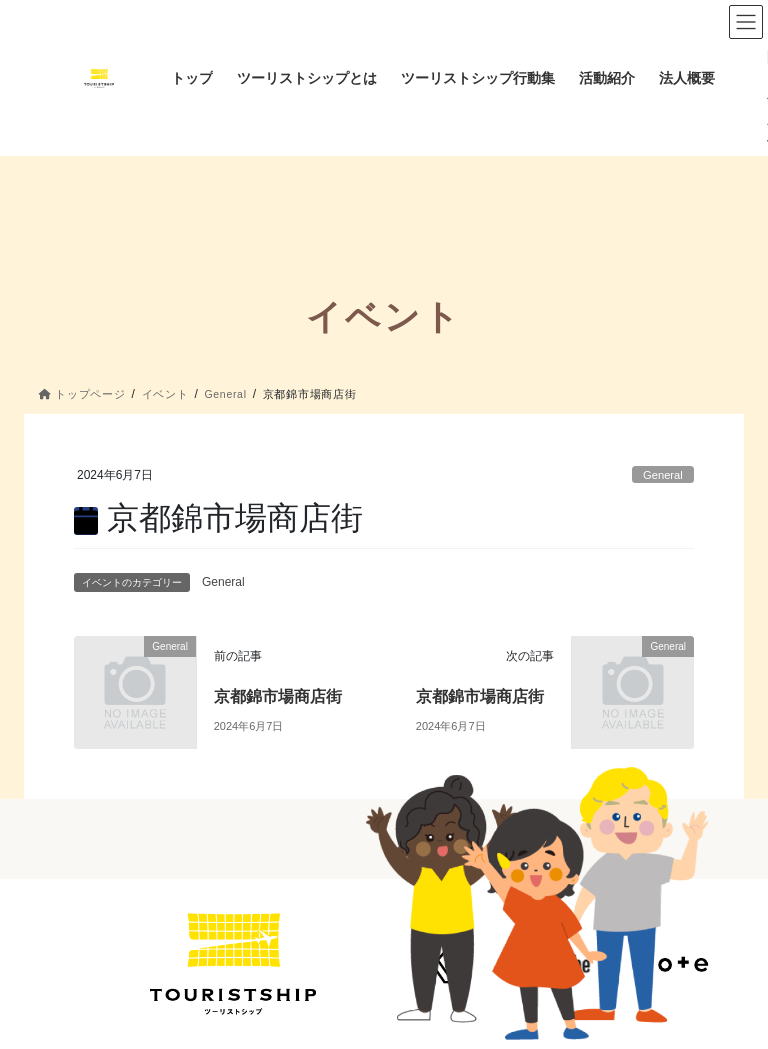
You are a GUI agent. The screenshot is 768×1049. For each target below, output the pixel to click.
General (663, 475)
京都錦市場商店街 (278, 696)
